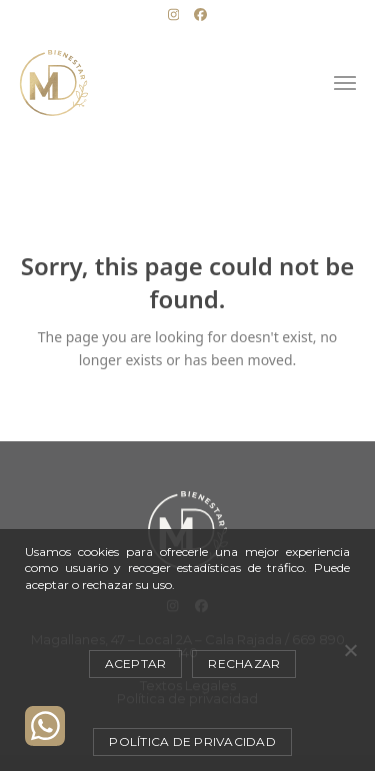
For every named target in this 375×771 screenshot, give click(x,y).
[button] (345, 83)
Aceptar (136, 663)
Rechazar (244, 663)
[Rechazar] (350, 650)
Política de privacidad (192, 741)
